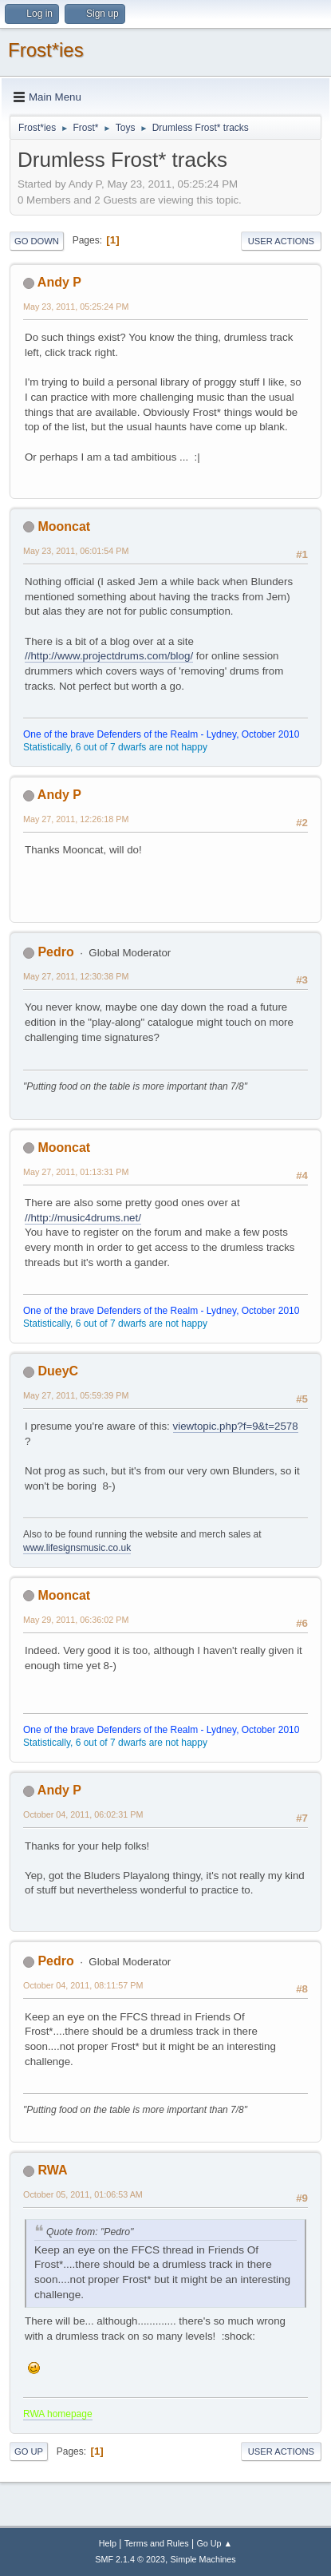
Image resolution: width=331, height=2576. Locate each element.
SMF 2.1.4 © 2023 (130, 2559)
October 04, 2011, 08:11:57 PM (83, 1985)
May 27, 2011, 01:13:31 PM (75, 1172)
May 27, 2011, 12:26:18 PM (75, 819)
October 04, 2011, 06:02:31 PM (83, 1814)
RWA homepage (58, 2414)
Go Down (36, 241)
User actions (281, 241)
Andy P (59, 282)
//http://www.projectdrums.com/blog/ (109, 656)
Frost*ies (46, 50)
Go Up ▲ (214, 2543)
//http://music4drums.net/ (83, 1218)
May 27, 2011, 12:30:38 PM (75, 976)
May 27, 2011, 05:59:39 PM (75, 1395)
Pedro (55, 952)
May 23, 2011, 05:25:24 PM (75, 306)
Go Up (28, 2451)
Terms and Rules (156, 2543)
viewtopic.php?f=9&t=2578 (235, 1426)
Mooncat (63, 526)
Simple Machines (203, 2559)
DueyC (57, 1371)
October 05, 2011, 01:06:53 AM (83, 2194)
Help (107, 2543)
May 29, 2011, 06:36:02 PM (75, 1619)
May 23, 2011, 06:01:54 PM (75, 551)
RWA (52, 2170)
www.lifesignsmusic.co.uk (77, 1547)
